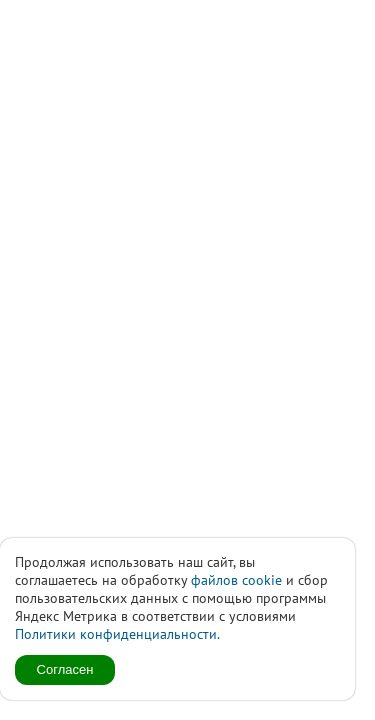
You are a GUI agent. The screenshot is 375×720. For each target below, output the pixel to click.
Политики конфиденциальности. (117, 634)
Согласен (65, 669)
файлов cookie (236, 580)
